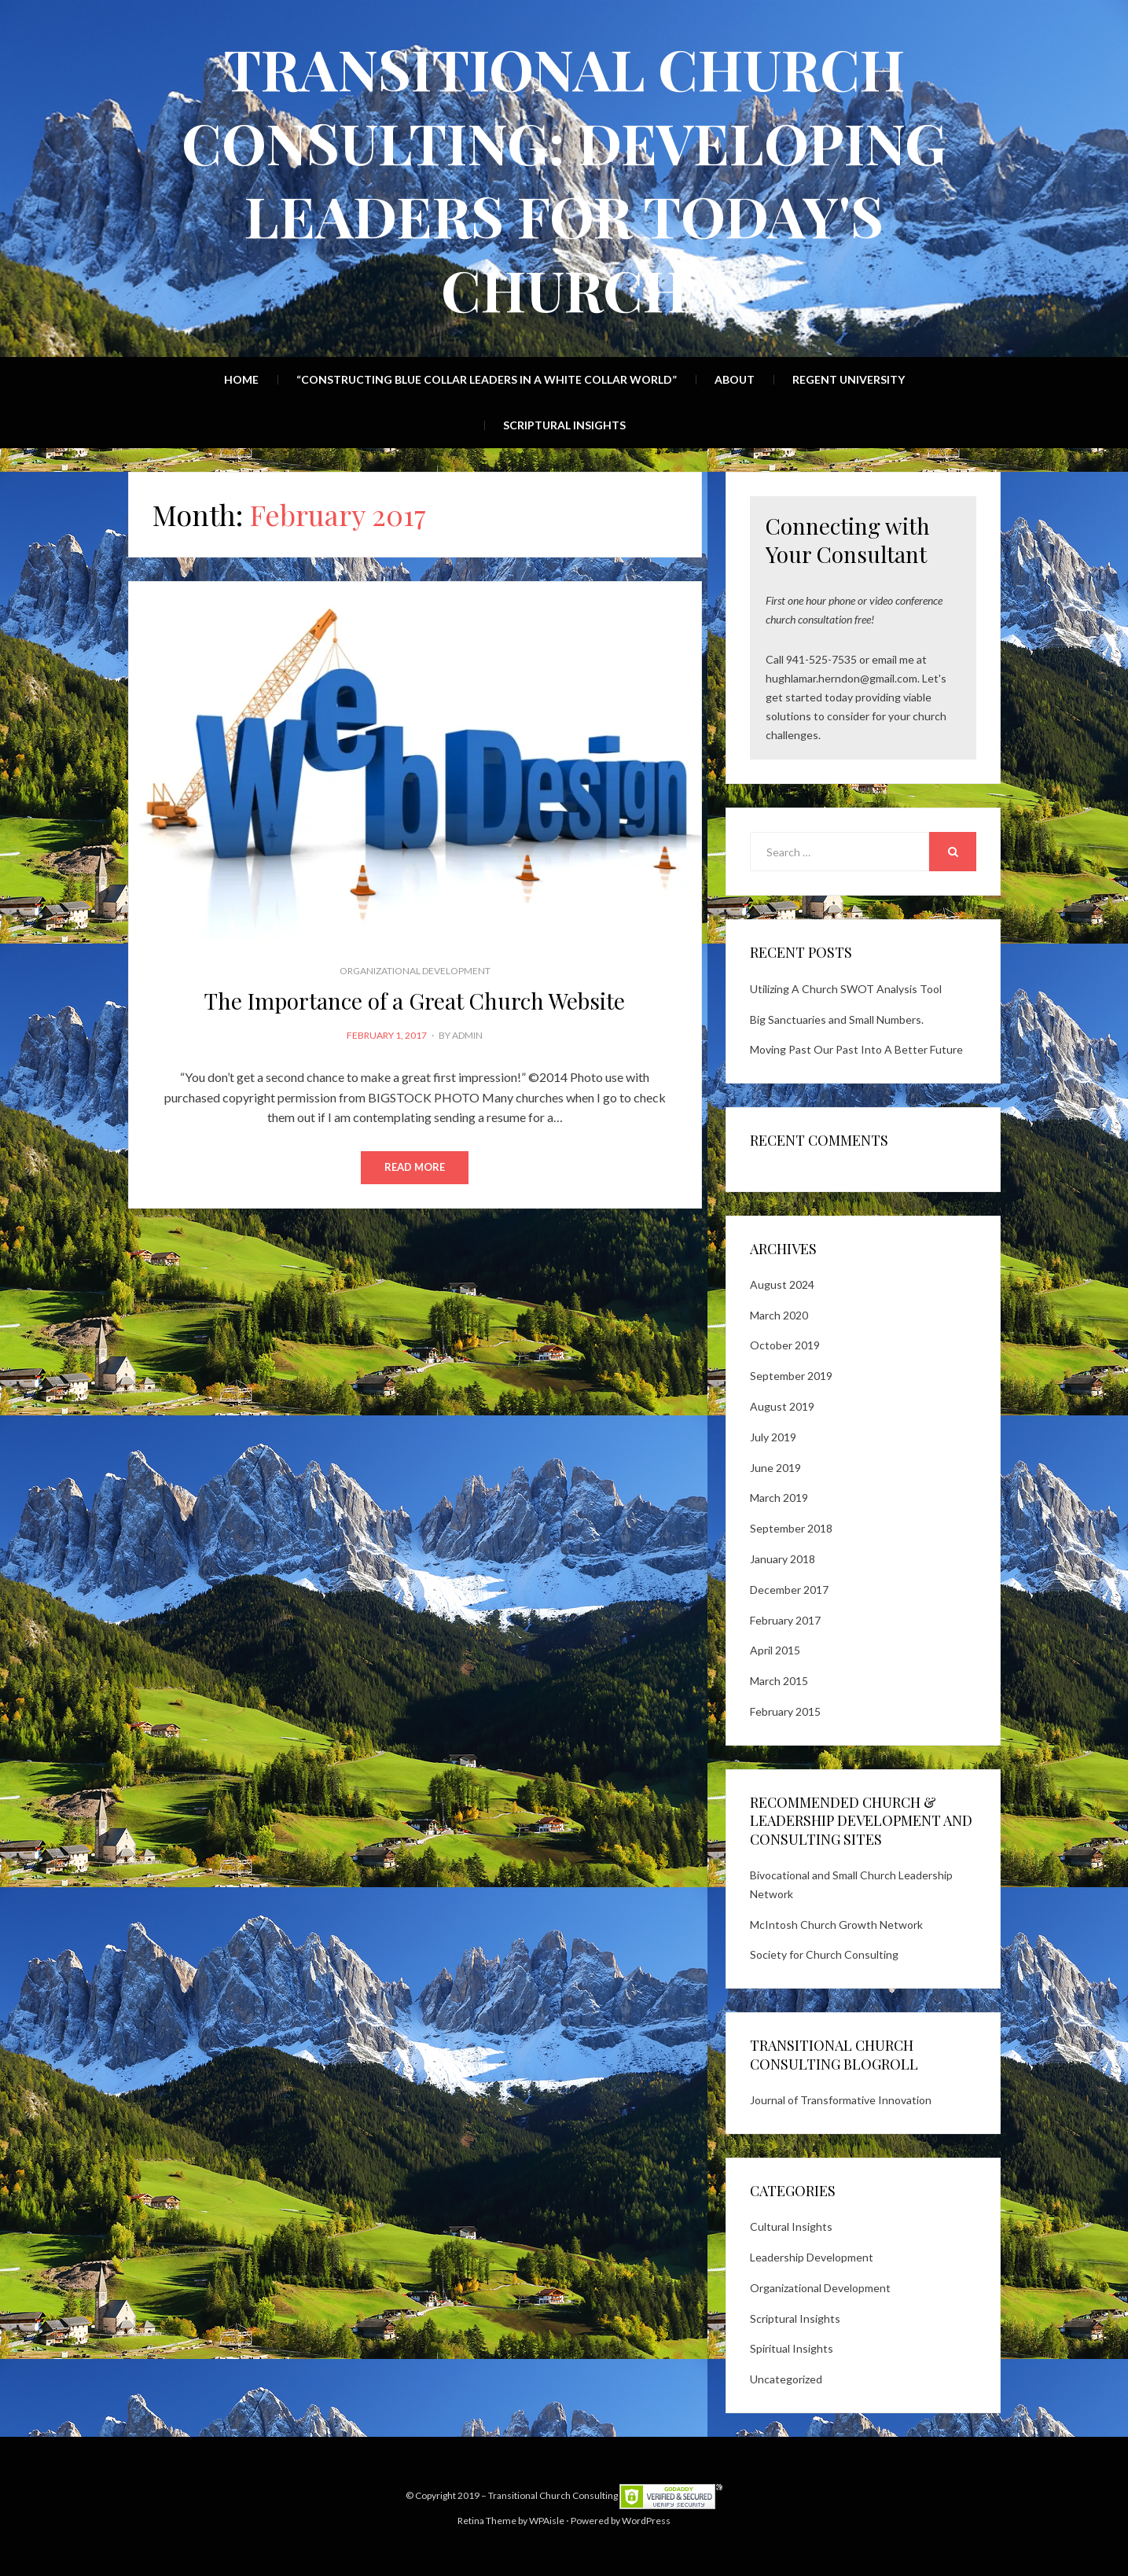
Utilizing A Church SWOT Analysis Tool (846, 988)
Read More (414, 1167)
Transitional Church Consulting (553, 2495)
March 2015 (779, 1680)
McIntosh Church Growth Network (836, 1924)
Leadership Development (811, 2257)
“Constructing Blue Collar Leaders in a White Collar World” (486, 379)
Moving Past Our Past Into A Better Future (856, 1049)
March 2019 (779, 1497)
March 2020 (779, 1315)
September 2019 (791, 1375)
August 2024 (782, 1284)
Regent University (848, 379)
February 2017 (785, 1620)
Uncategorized (786, 2379)
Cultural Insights (791, 2226)
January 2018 (782, 1559)
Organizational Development (415, 971)
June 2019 (775, 1467)
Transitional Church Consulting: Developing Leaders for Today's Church (564, 178)
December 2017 (789, 1589)
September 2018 (791, 1528)
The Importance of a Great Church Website (414, 1000)
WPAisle (546, 2520)
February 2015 (785, 1711)
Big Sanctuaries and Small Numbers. (837, 1019)
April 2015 (775, 1650)
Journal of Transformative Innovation (840, 2100)
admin (467, 1035)
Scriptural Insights (564, 425)
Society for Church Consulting (824, 1954)
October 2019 (785, 1345)
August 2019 (782, 1406)
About (735, 379)
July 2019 (773, 1437)
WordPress (646, 2520)
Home (241, 379)
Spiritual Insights (791, 2348)
